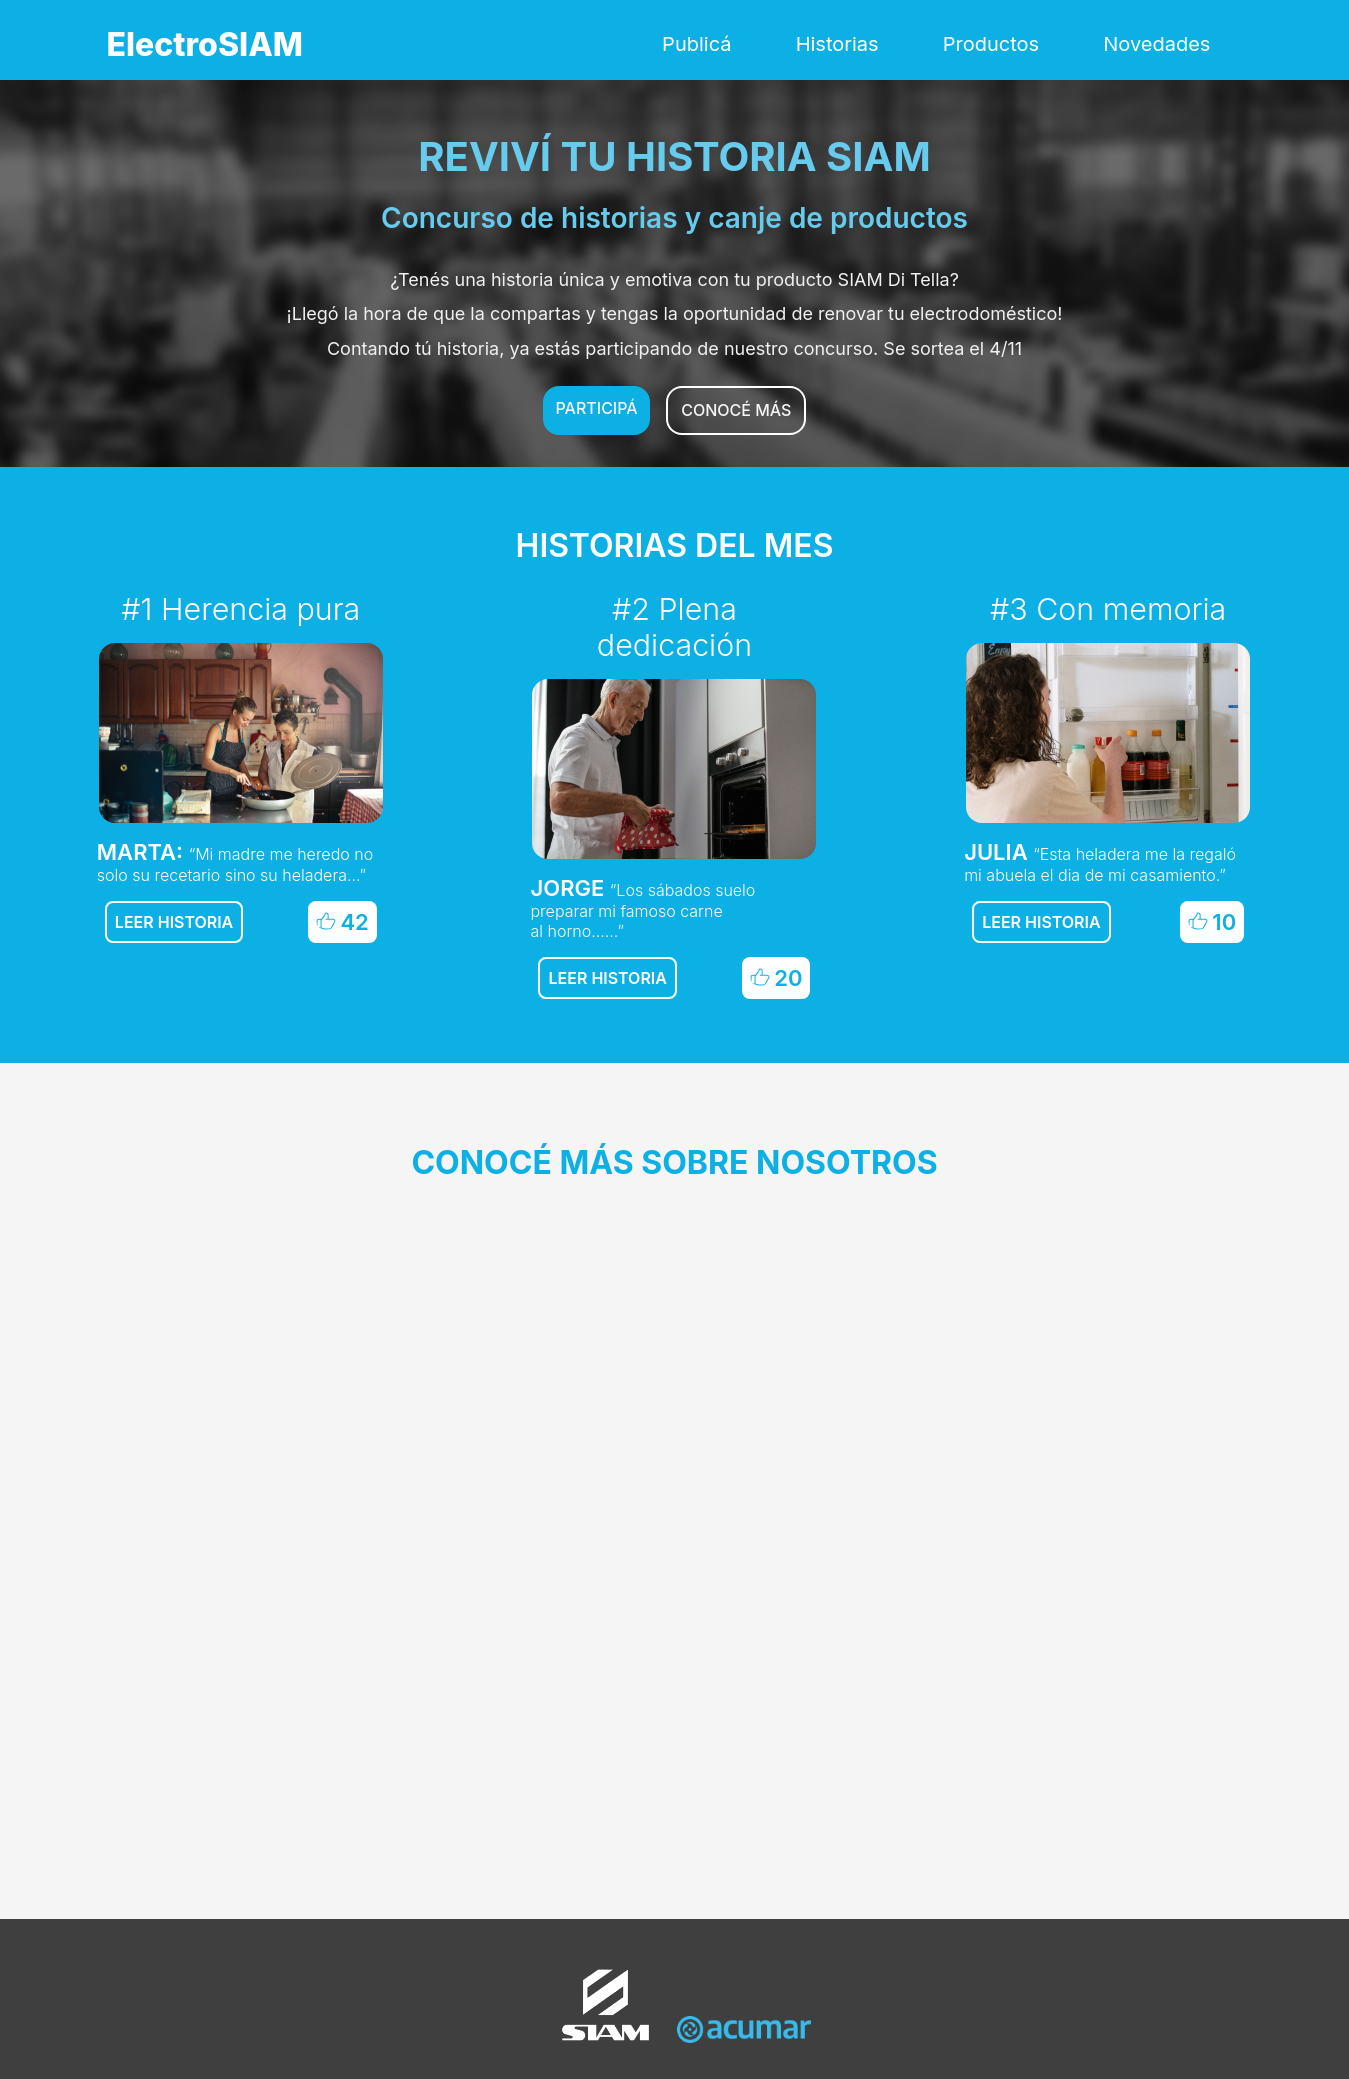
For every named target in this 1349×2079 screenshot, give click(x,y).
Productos (991, 44)
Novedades (1156, 44)
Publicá (696, 44)
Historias (837, 44)
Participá (597, 408)
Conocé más (736, 410)
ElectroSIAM (205, 44)
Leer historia (174, 922)
